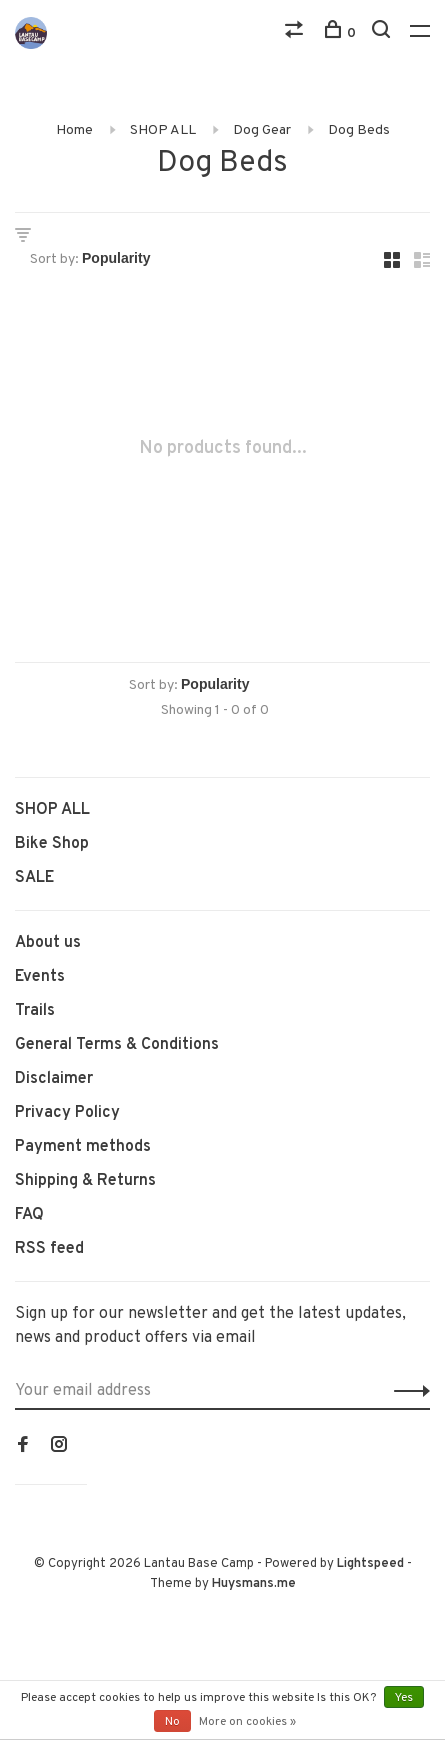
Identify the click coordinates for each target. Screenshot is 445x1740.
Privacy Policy (67, 1113)
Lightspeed (370, 1564)
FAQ (29, 1215)
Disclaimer (54, 1079)
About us (48, 943)
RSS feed (49, 1249)
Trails (35, 1011)
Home (74, 130)
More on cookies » (247, 1722)
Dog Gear (262, 130)
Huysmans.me (254, 1584)
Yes (404, 1698)
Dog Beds (359, 130)
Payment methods (83, 1147)
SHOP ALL (163, 130)
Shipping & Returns (85, 1181)
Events (40, 977)
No (172, 1722)
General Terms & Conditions (117, 1045)
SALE (34, 878)
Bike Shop (52, 844)
